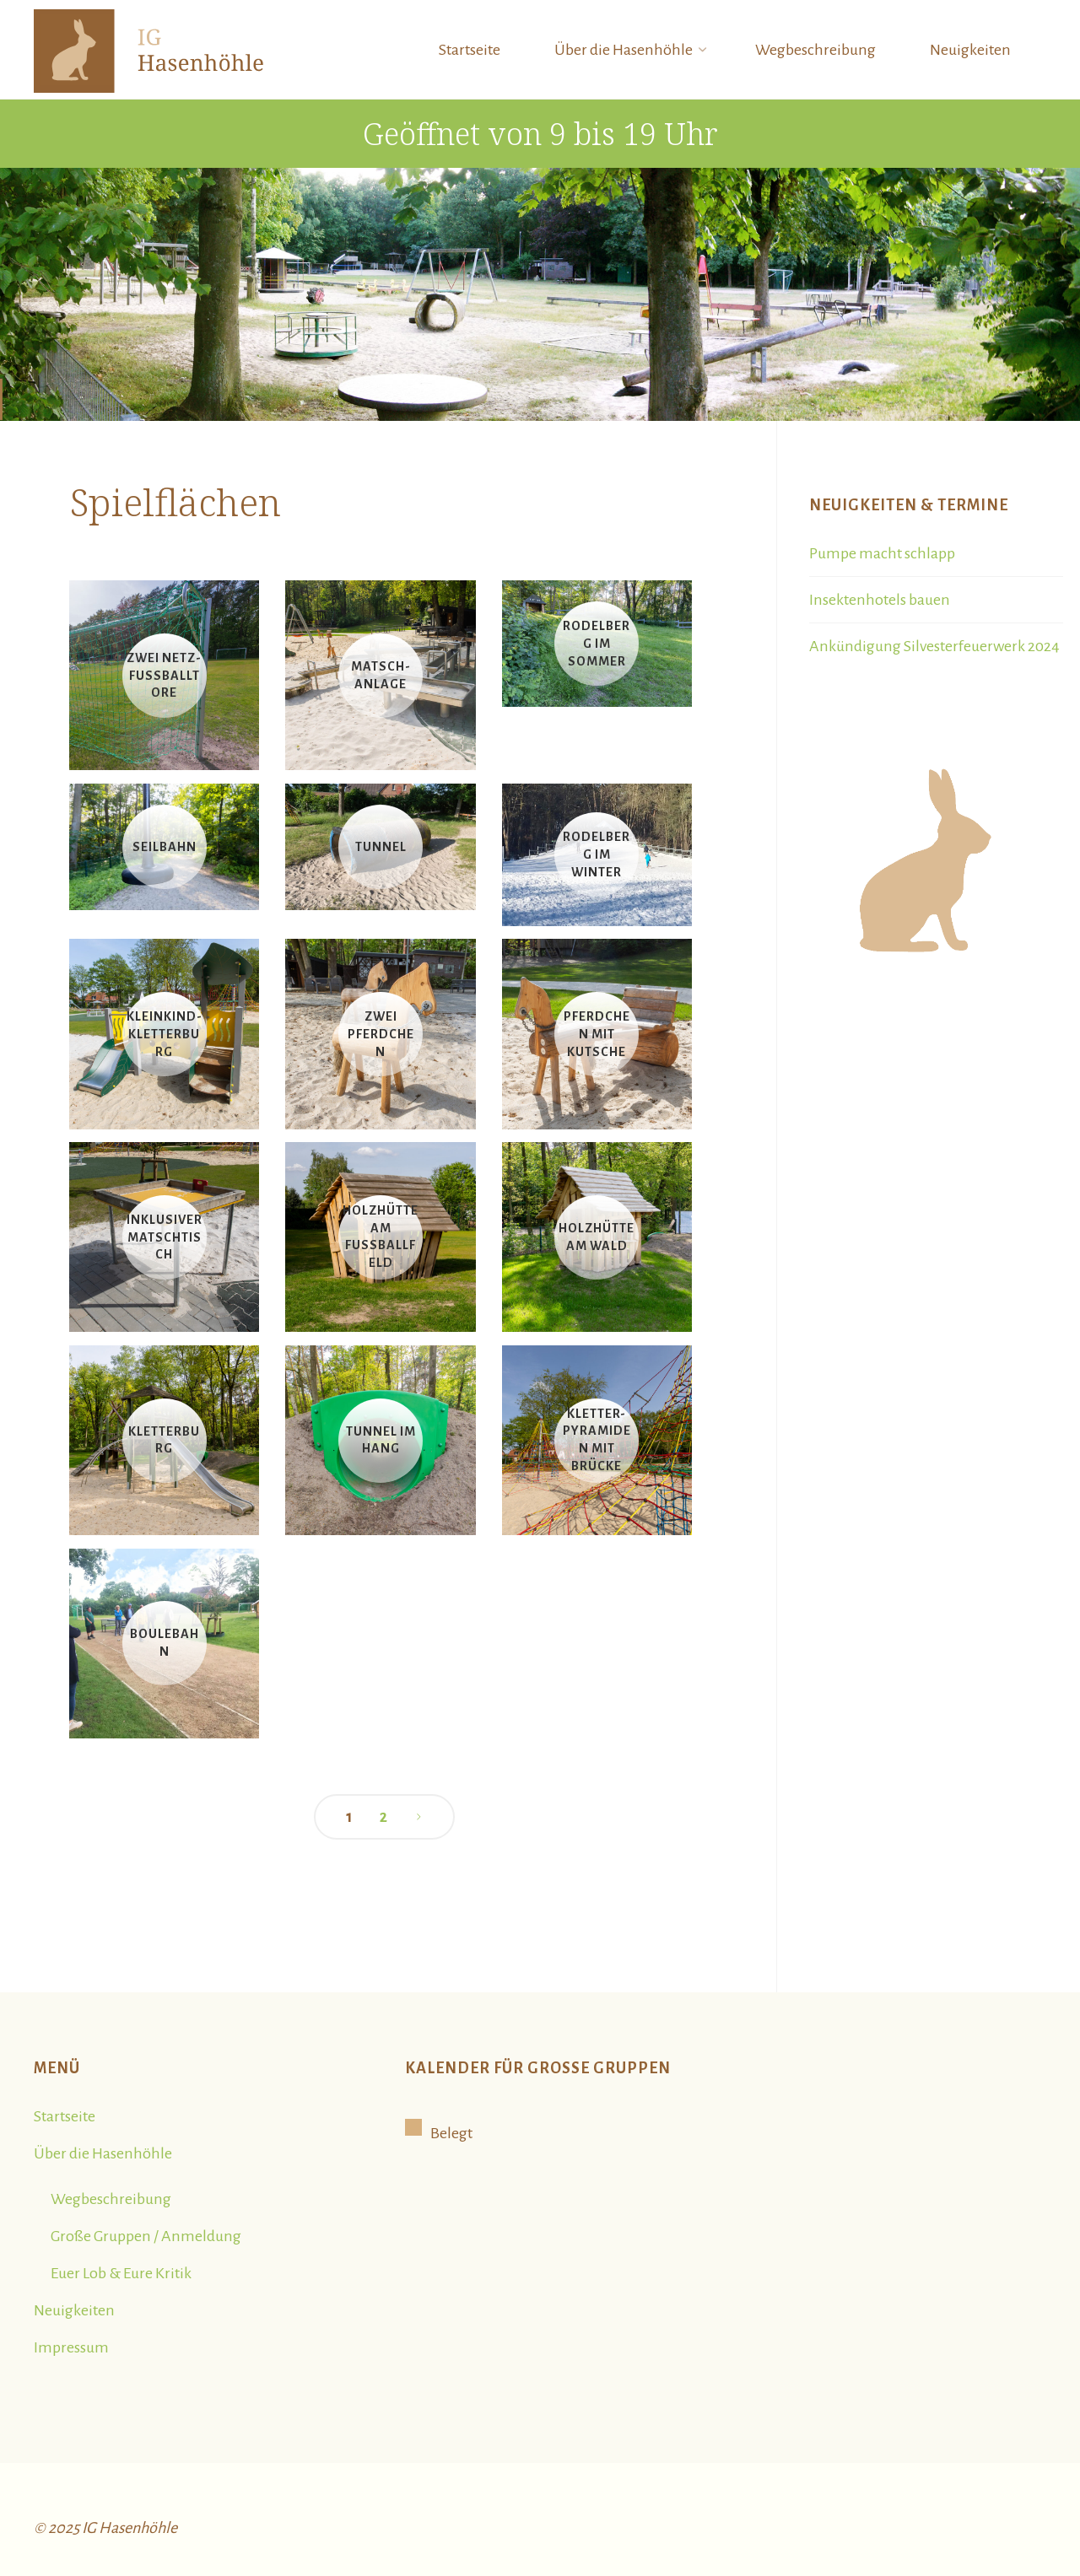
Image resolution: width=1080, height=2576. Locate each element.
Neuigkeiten (74, 2310)
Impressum (71, 2347)
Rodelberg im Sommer (596, 643)
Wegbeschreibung (111, 2199)
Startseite (64, 2116)
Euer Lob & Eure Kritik (121, 2273)
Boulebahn (164, 1643)
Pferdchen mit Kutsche (597, 1034)
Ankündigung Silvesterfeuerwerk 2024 (934, 646)
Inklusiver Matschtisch (164, 1237)
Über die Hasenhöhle (103, 2153)
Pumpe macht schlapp (882, 553)
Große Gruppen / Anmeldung (146, 2236)
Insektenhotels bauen (879, 599)
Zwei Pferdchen (381, 1034)
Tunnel (381, 847)
